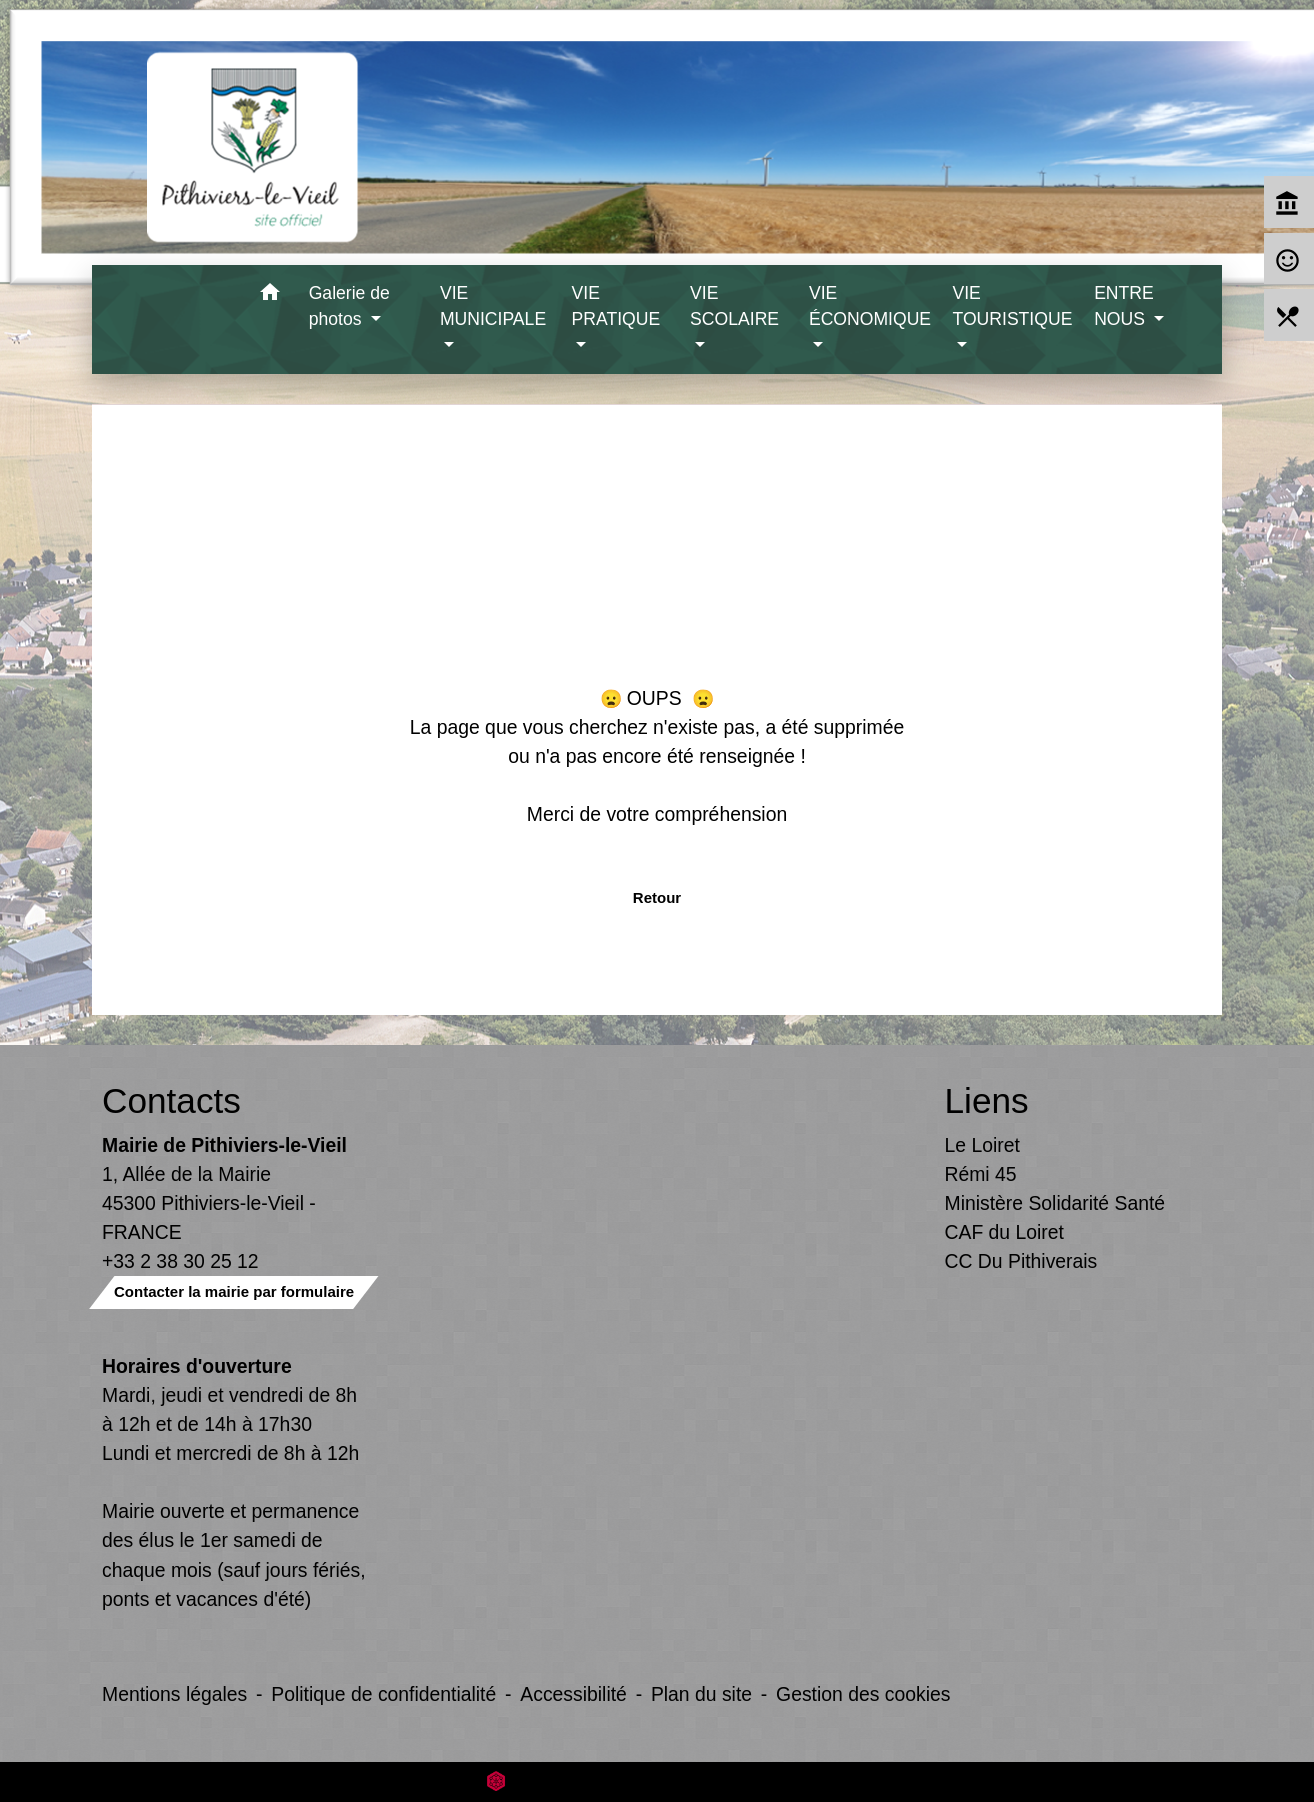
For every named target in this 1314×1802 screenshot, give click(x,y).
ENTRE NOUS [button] (1124, 306)
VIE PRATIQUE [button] (616, 306)
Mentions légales (174, 1694)
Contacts (171, 1100)
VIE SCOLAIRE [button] (734, 306)
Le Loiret (982, 1145)
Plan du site (701, 1694)
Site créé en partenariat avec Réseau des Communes (657, 1781)
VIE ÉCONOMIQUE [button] (870, 306)
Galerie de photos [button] (349, 306)
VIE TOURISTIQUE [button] (1012, 306)
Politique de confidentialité (383, 1694)
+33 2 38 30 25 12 (180, 1261)
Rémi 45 (981, 1174)
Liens (987, 1100)
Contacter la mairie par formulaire (234, 1291)
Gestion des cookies (863, 1694)
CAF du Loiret (1004, 1232)
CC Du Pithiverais (1021, 1261)
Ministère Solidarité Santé (1055, 1203)
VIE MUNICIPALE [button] (493, 306)
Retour (657, 897)
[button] (270, 295)
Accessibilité (573, 1694)
